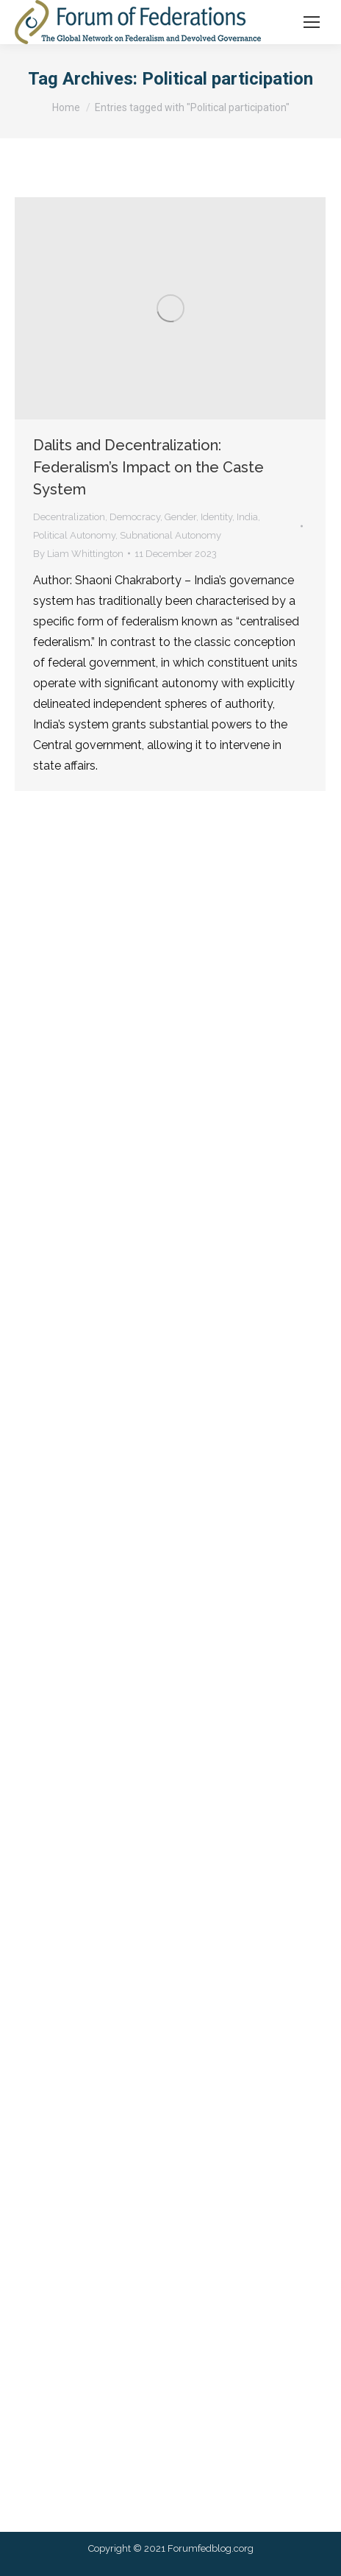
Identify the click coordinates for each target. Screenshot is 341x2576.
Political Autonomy (74, 535)
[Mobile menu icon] (311, 22)
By (78, 553)
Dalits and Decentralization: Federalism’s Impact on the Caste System (148, 467)
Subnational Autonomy (170, 535)
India (247, 516)
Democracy (135, 516)
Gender (180, 516)
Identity (216, 516)
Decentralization (69, 516)
